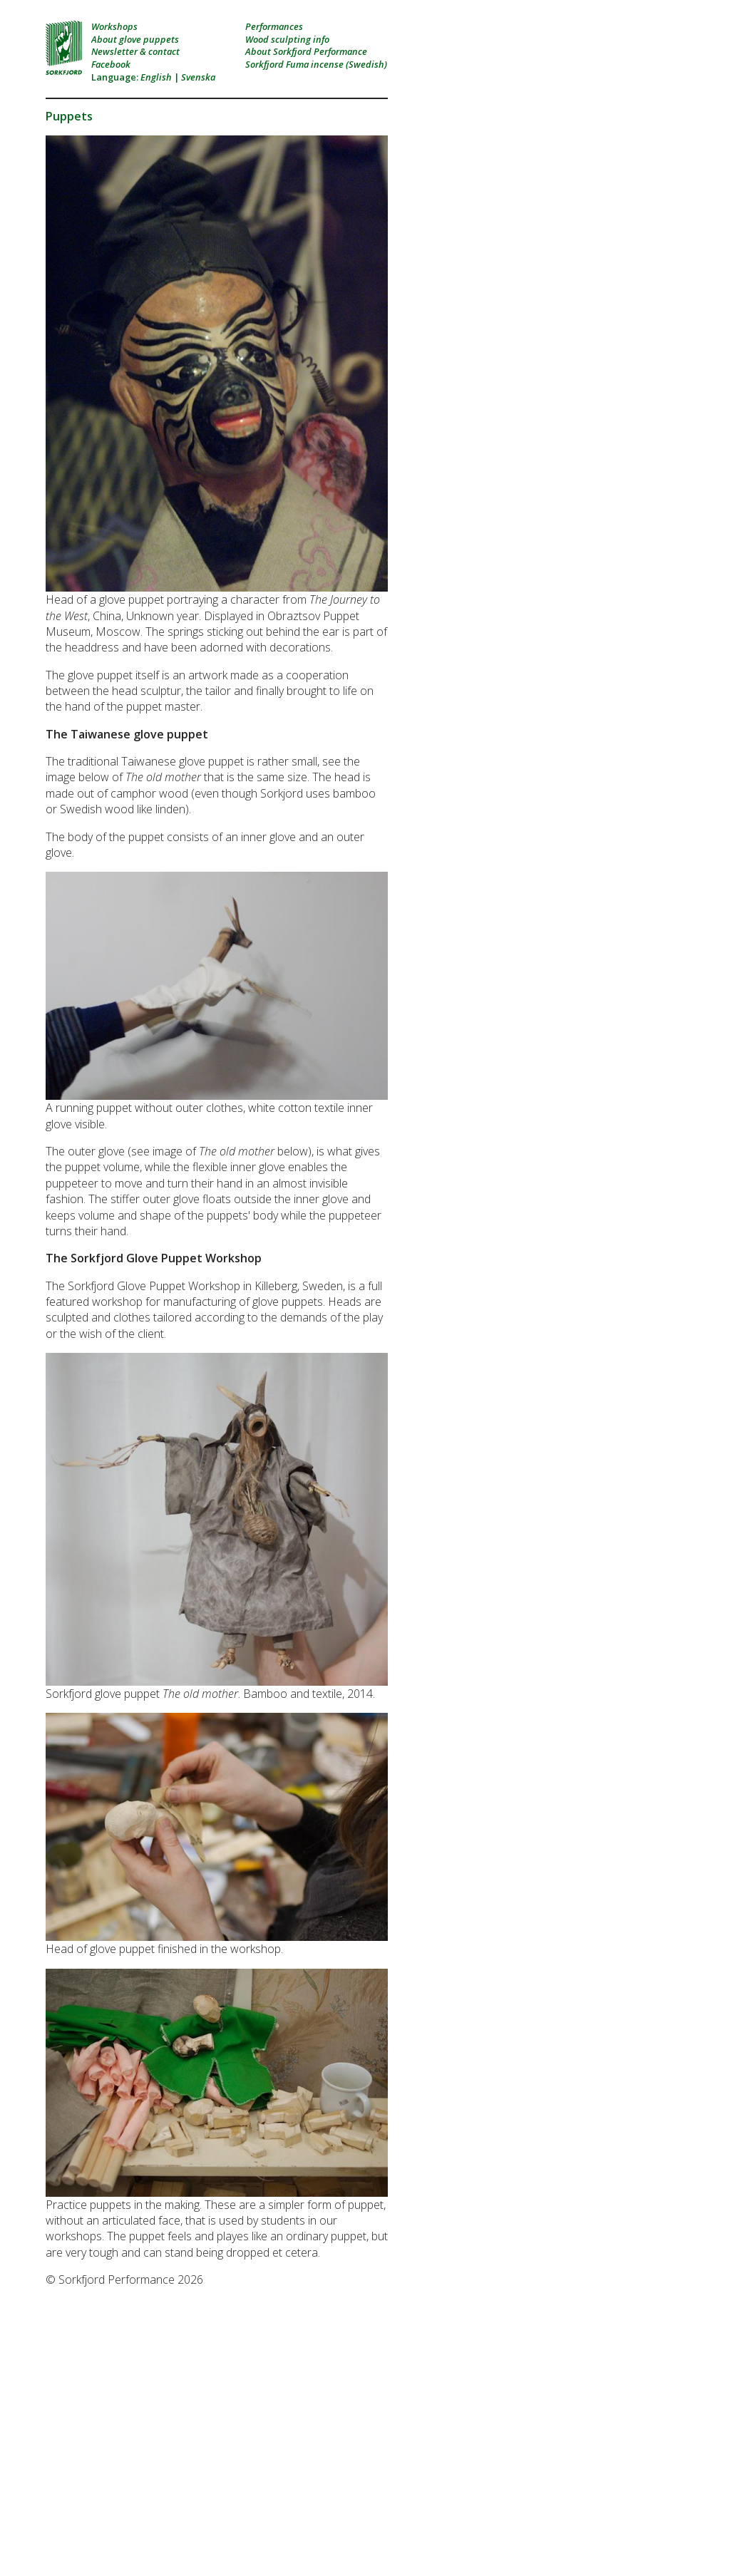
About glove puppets (135, 39)
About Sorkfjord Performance (306, 51)
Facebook (110, 64)
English (156, 77)
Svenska (198, 77)
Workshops (114, 26)
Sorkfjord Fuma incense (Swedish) (316, 64)
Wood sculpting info (287, 39)
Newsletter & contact (135, 51)
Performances (274, 26)
